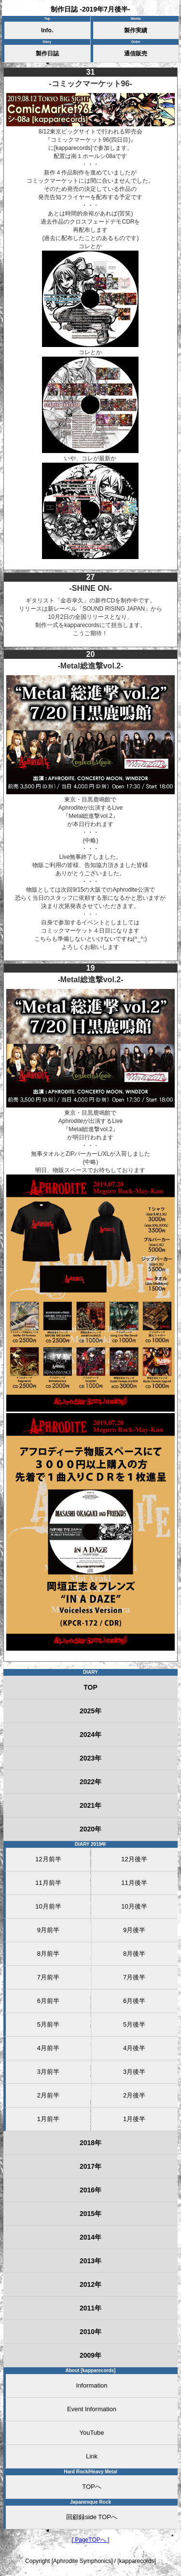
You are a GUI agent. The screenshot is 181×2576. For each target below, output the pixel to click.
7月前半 (48, 1977)
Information (91, 2385)
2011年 (90, 2308)
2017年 (90, 2166)
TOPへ (91, 2486)
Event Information (91, 2409)
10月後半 (134, 1906)
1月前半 (48, 2118)
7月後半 (134, 1977)
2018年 (90, 2143)
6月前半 (48, 2000)
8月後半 (134, 1953)
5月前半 (48, 2024)
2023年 (90, 1758)
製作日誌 (47, 53)
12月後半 (134, 1859)
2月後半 (134, 2095)
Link (91, 2456)
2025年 (90, 1711)
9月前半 (48, 1930)
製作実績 (135, 30)
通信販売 (135, 53)
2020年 (90, 1829)
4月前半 (48, 2048)
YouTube (91, 2432)
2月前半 (48, 2095)
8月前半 (48, 1953)
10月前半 (48, 1906)
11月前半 (48, 1882)
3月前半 (48, 2071)
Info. (47, 30)
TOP (90, 1687)
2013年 (90, 2261)
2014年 (90, 2237)
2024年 (90, 1734)
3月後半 (134, 2071)
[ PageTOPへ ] (91, 2539)
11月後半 (134, 1882)
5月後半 (134, 2024)
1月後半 (134, 2118)
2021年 (90, 1805)
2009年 (90, 2355)
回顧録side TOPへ (91, 2517)
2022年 (90, 1782)
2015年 (90, 2213)
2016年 (90, 2190)
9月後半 (134, 1930)
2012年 (90, 2284)
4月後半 (134, 2048)
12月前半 (48, 1859)
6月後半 (134, 2000)
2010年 (90, 2332)
